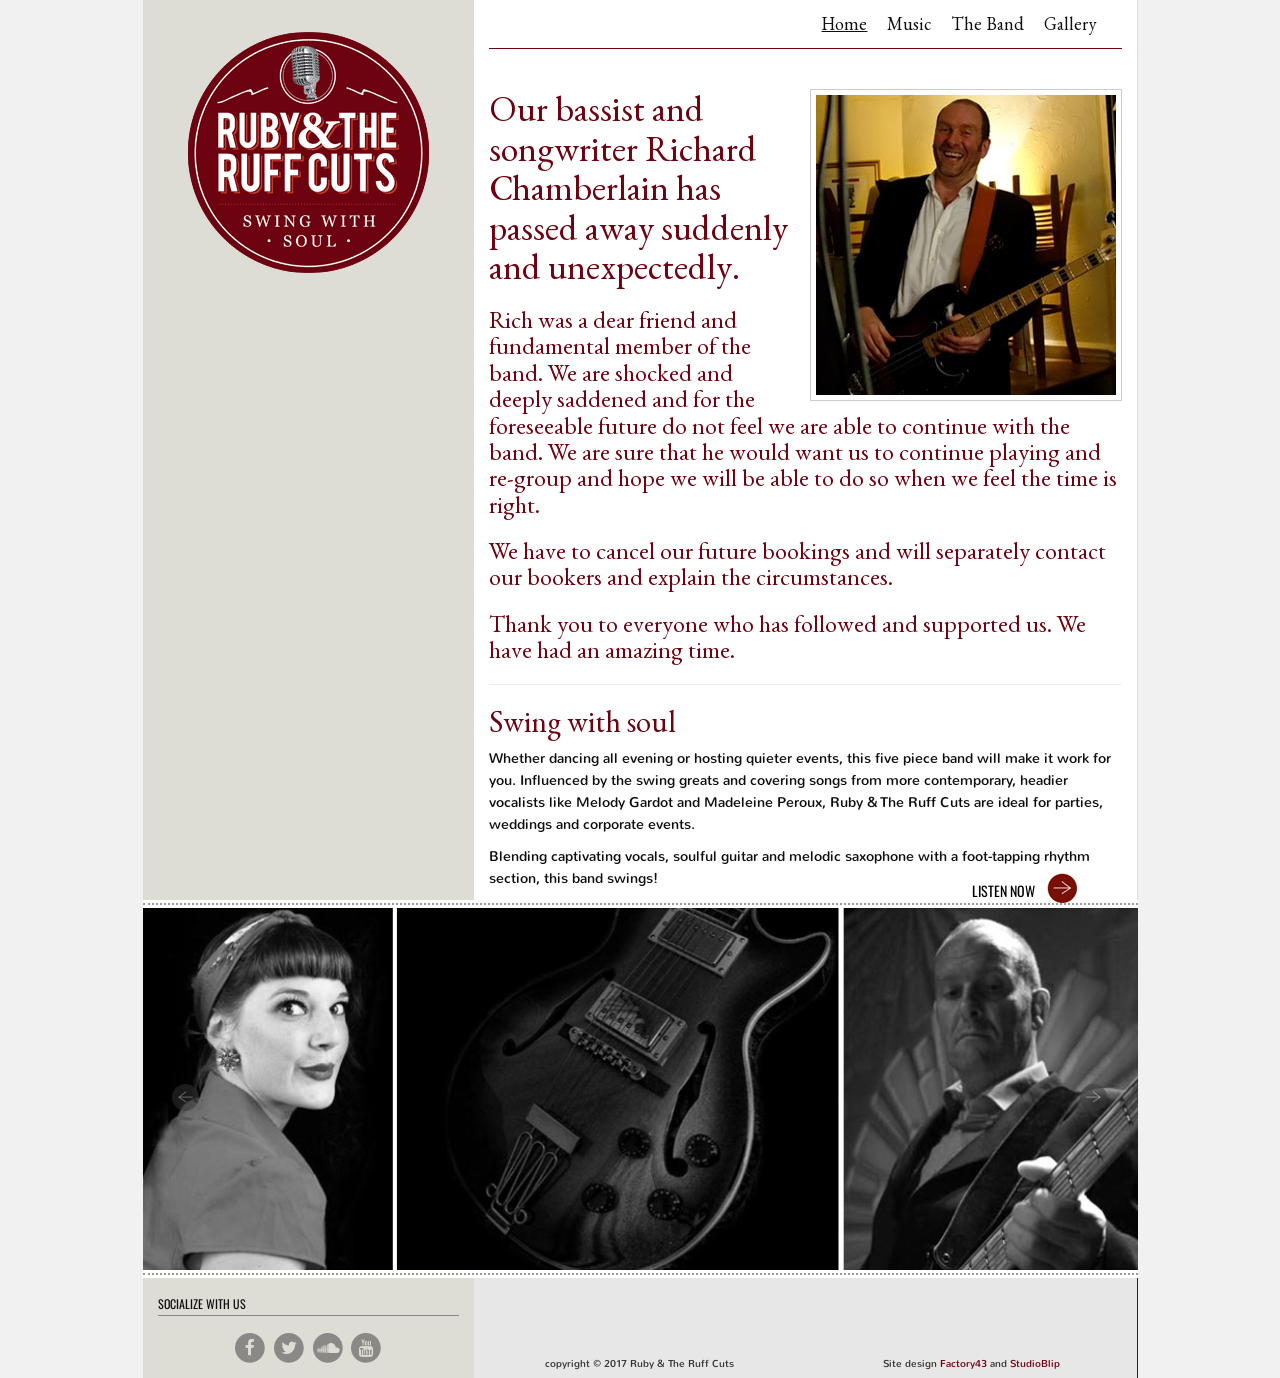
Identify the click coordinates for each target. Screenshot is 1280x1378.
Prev (185, 1098)
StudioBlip (1035, 1363)
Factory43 (963, 1363)
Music (909, 23)
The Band (987, 23)
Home (844, 23)
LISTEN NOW (1003, 890)
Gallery (1070, 23)
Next (1095, 1098)
